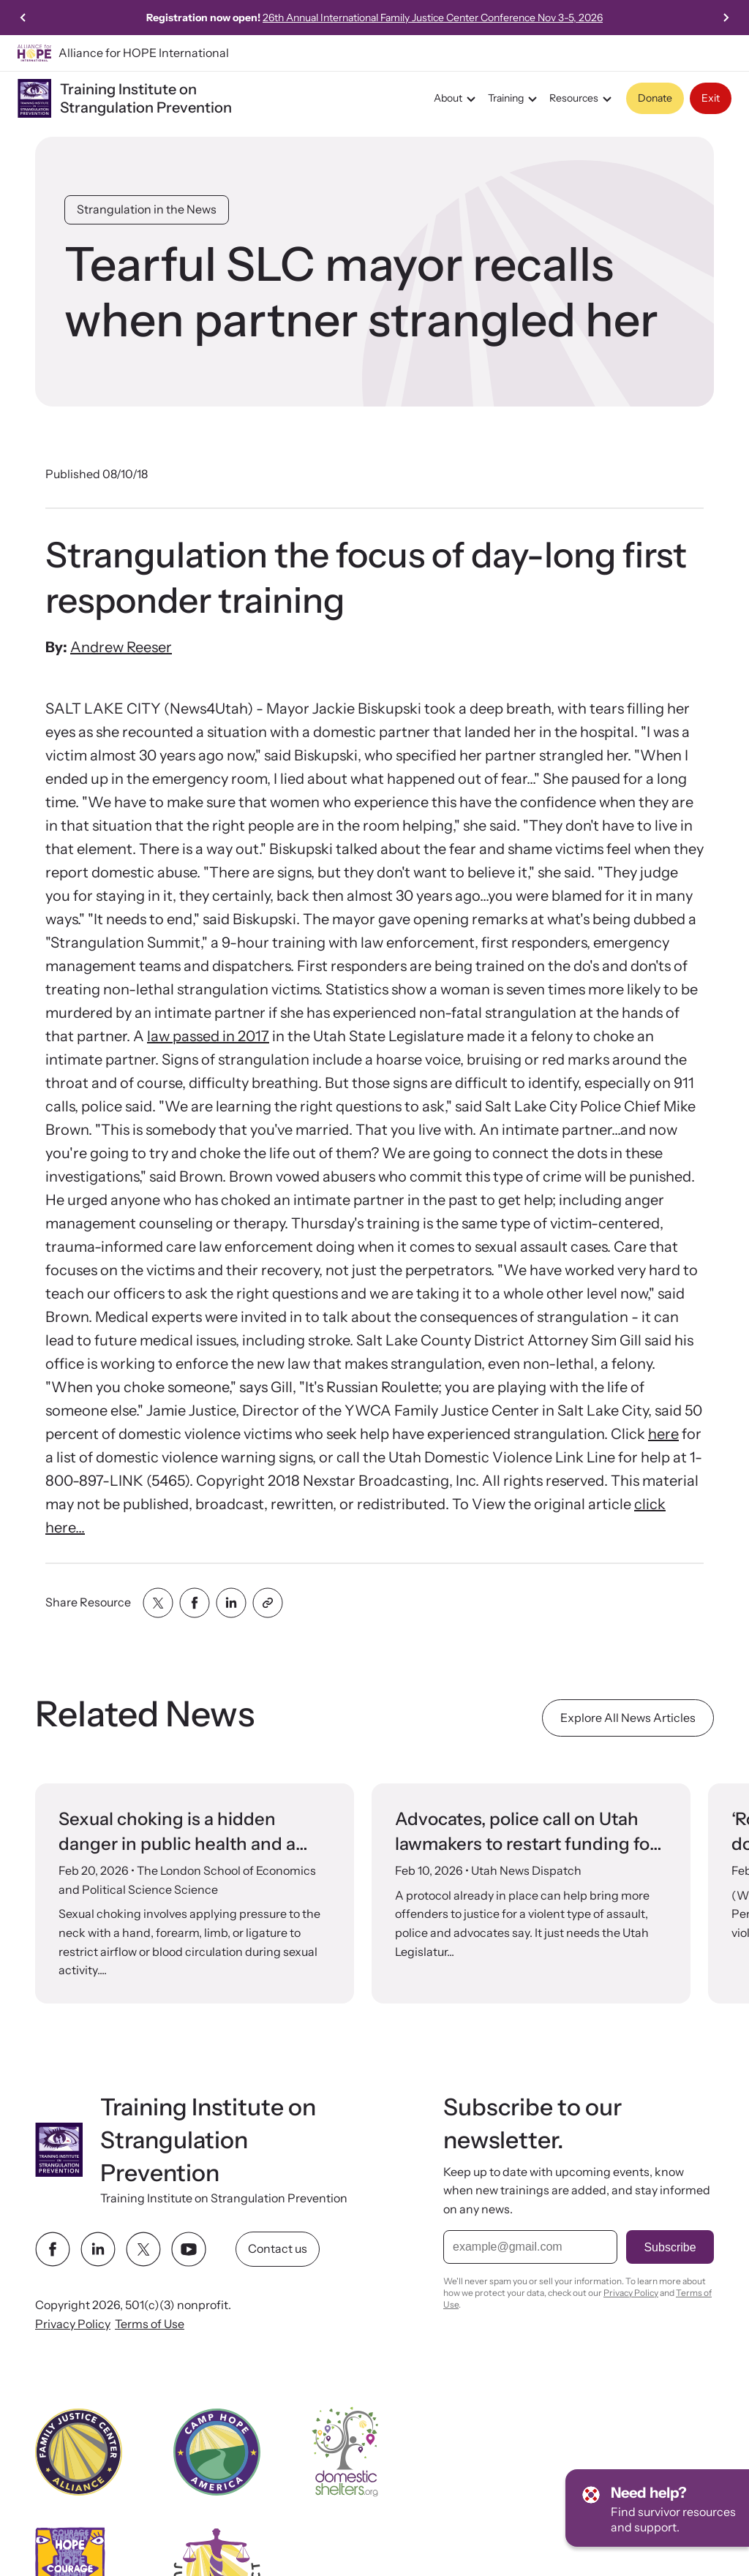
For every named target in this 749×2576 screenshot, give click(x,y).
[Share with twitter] (158, 1602)
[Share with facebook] (194, 1602)
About (457, 98)
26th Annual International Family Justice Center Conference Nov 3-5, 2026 (433, 17)
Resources (582, 98)
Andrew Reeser (121, 647)
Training (514, 98)
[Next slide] (725, 17)
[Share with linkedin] (231, 1602)
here (663, 1434)
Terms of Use (149, 2323)
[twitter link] (143, 2249)
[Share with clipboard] (267, 1602)
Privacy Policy (72, 2323)
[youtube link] (188, 2249)
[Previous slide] (23, 17)
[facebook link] (52, 2249)
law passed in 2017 (208, 1036)
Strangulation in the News (147, 209)
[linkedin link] (98, 2249)
